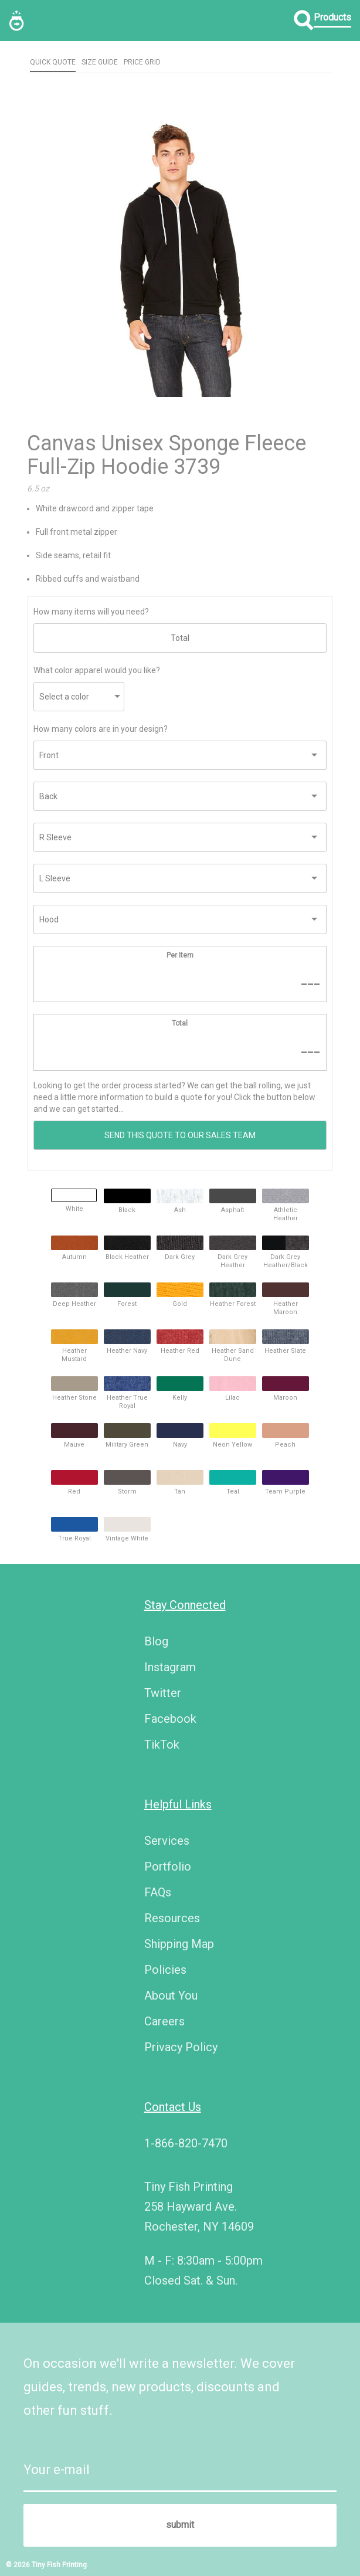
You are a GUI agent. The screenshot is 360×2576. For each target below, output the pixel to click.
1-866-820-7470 (185, 2143)
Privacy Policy (181, 2047)
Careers (164, 2021)
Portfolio (167, 1866)
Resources (172, 1918)
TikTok (161, 1744)
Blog (156, 1641)
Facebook (170, 1719)
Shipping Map (179, 1944)
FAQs (157, 1892)
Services (166, 1841)
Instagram (170, 1667)
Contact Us (172, 2107)
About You (171, 1995)
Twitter (162, 1693)
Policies (165, 1970)
